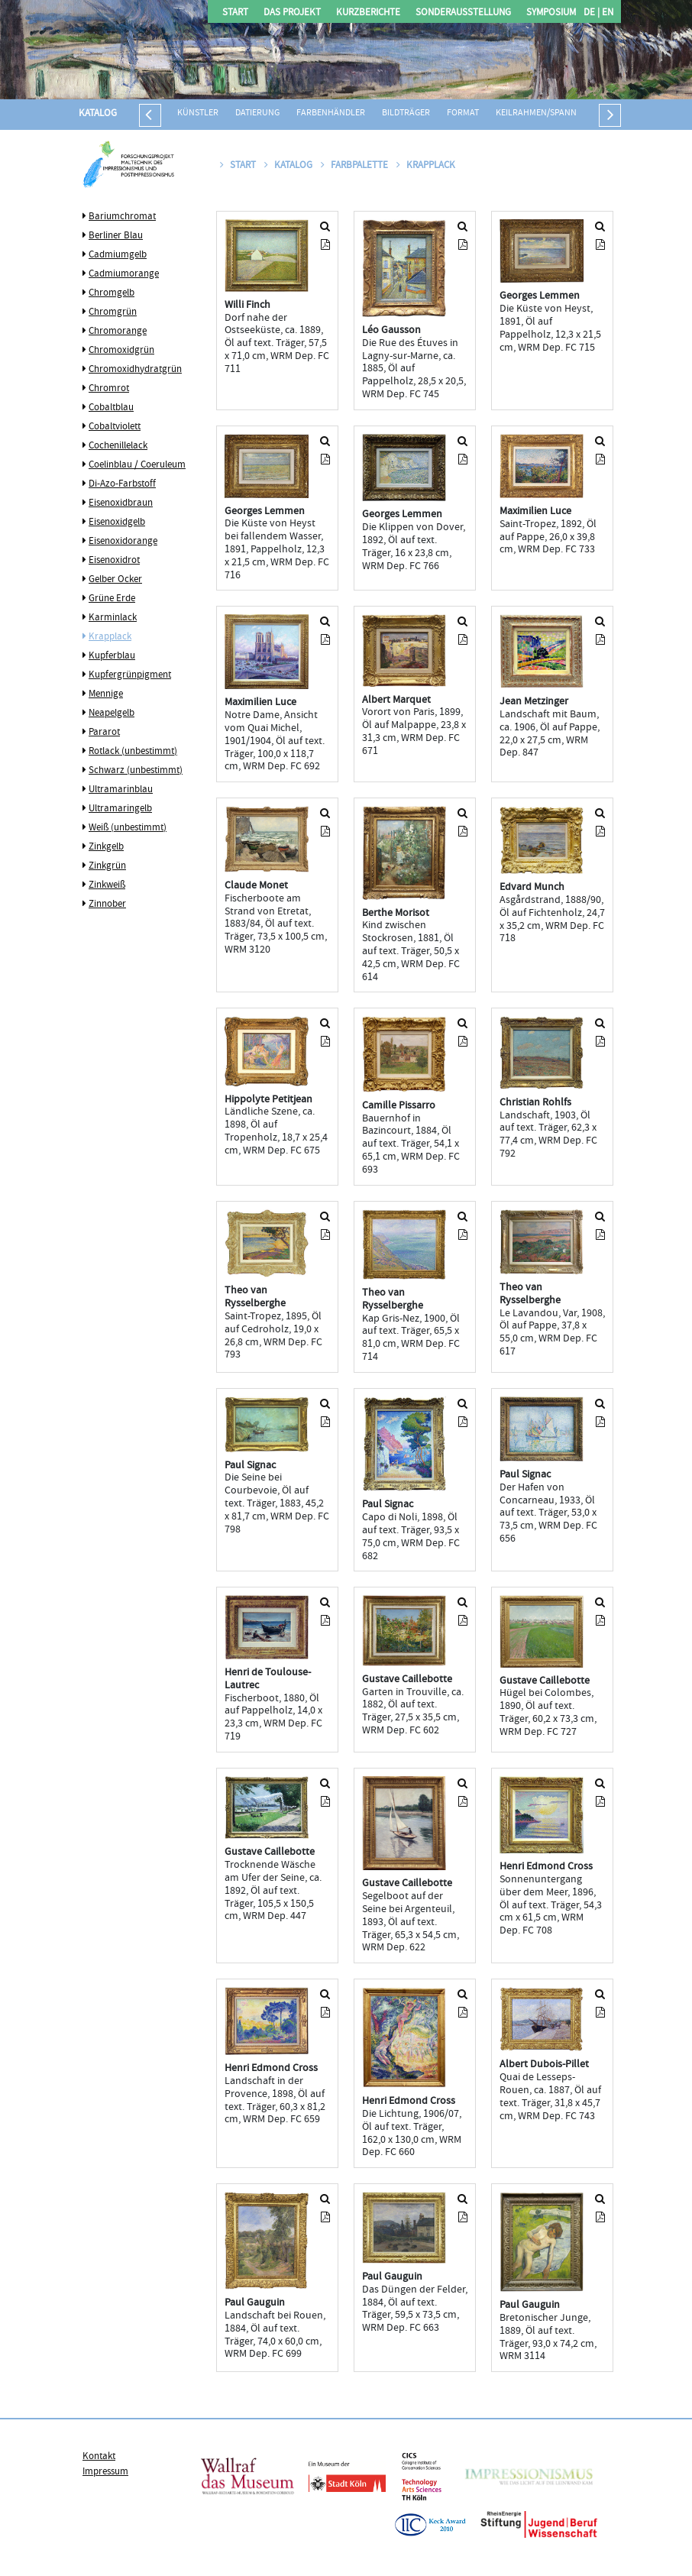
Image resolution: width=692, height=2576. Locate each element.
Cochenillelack (118, 446)
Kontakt (98, 2456)
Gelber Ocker (115, 579)
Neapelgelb (111, 713)
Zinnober (107, 904)
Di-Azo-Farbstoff (122, 484)
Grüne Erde (112, 599)
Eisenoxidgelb (117, 522)
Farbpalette (355, 165)
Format (463, 113)
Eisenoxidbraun (121, 503)
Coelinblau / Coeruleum (137, 465)
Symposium (551, 13)
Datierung (257, 113)
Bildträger (406, 113)
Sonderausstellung (463, 13)
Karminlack (113, 618)
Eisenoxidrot (114, 560)
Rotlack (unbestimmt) (133, 751)
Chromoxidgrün (121, 350)
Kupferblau (112, 656)
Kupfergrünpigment (130, 675)
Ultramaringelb (120, 809)
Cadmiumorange (124, 274)
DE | (592, 13)
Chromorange (118, 331)
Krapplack (110, 637)
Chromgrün (113, 312)
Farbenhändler (330, 113)
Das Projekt (292, 13)
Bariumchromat (122, 217)
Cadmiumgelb (118, 255)
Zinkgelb (106, 847)
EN (606, 13)
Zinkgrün (107, 866)
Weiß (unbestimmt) (128, 828)
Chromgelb (111, 293)
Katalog (98, 113)
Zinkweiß (107, 885)
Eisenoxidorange (123, 541)
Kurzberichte (368, 13)
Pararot (104, 732)
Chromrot (109, 388)
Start (235, 13)
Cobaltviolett (115, 427)
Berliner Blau (116, 236)
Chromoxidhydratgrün (135, 369)
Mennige (106, 694)
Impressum (105, 2472)
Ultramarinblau (121, 790)
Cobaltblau (111, 408)
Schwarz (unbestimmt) (136, 770)
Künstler (197, 113)
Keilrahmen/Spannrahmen (553, 113)
